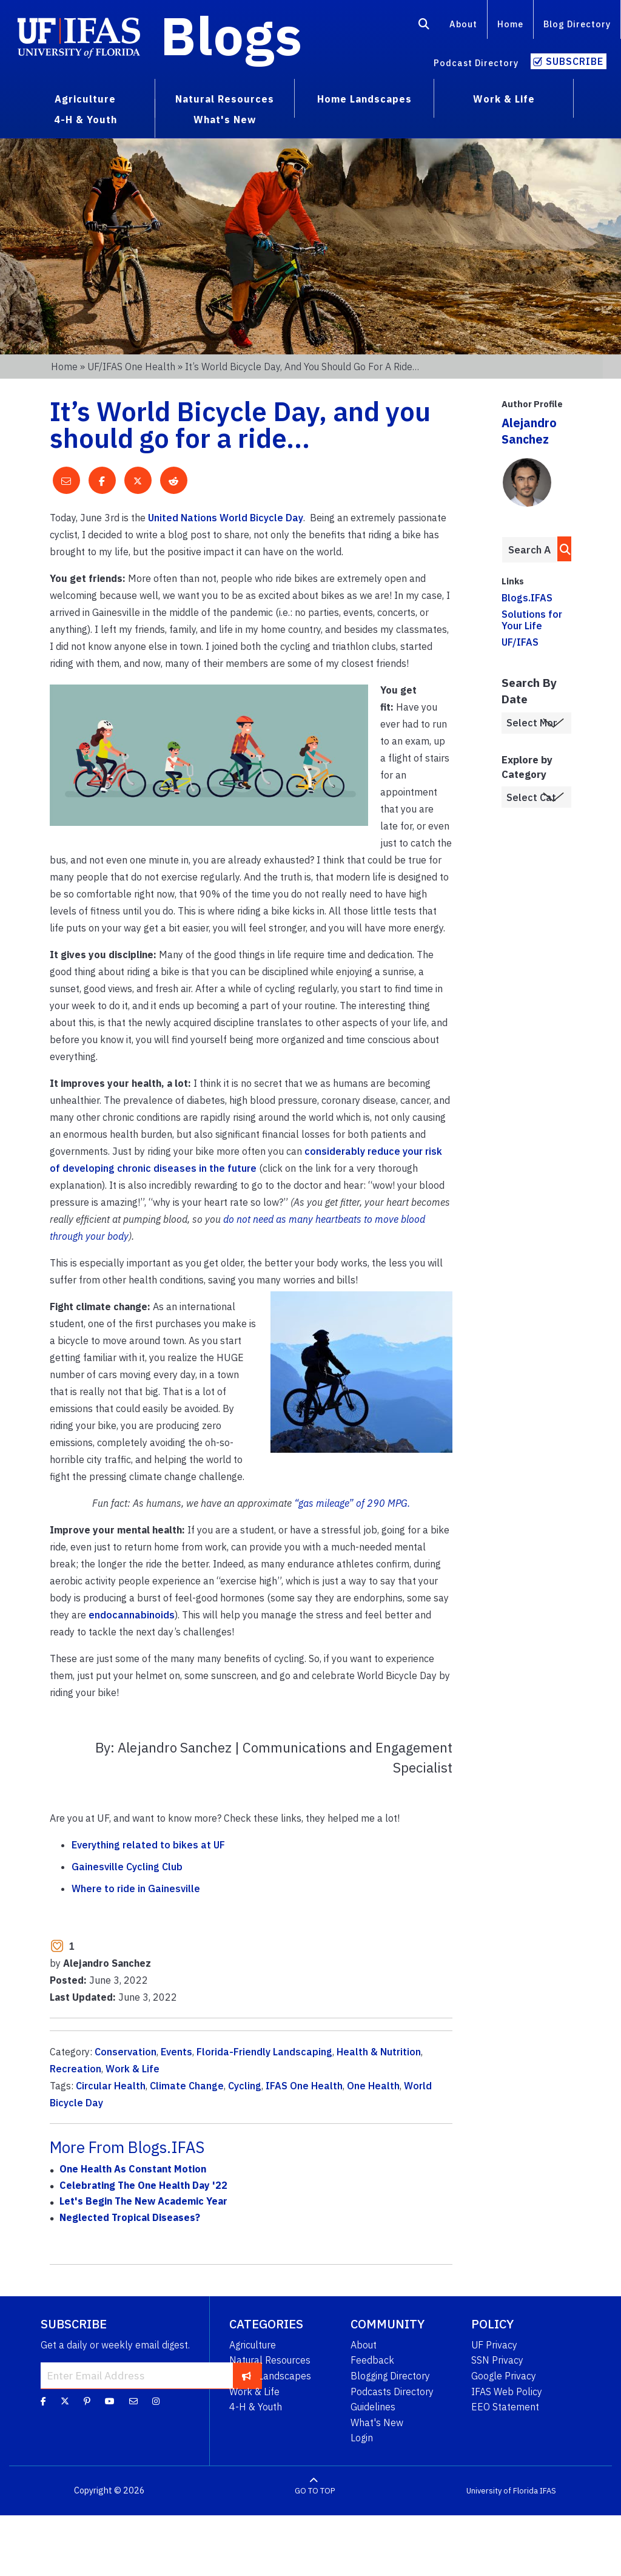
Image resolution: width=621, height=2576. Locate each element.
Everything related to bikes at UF (148, 1845)
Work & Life (132, 2069)
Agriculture (252, 2345)
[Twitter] (65, 2401)
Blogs (231, 35)
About (463, 24)
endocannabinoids (132, 1615)
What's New (377, 2422)
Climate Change (187, 2086)
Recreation (75, 2069)
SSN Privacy (497, 2360)
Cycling (244, 2086)
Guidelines (373, 2407)
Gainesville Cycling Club (127, 1867)
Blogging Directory (390, 2376)
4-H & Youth (255, 2407)
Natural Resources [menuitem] (224, 99)
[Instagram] (155, 2401)
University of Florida (502, 2491)
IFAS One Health (304, 2086)
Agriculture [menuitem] (85, 99)
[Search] (424, 26)
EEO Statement (505, 2407)
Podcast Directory (476, 63)
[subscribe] (246, 2375)
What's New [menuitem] (224, 119)
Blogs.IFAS (527, 598)
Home (510, 24)
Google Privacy (503, 2376)
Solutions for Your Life (532, 620)
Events (176, 2052)
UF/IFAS (520, 642)
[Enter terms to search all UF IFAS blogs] (529, 549)
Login (362, 2438)
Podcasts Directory (392, 2391)
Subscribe (574, 61)
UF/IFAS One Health (131, 366)
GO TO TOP (315, 2491)
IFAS (548, 2491)
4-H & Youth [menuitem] (85, 119)
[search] (562, 548)
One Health (373, 2086)
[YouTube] (110, 2401)
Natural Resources (269, 2360)
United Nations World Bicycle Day (225, 518)
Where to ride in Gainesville (136, 1888)
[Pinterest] (87, 2401)
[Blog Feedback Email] (133, 2401)
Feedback (372, 2360)
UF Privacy (494, 2345)
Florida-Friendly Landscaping (264, 2052)
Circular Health (111, 2086)
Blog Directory (577, 24)
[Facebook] (43, 2401)
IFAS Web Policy (506, 2391)
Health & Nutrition (379, 2052)
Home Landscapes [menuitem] (364, 99)
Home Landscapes (270, 2376)
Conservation (125, 2052)
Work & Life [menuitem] (504, 99)
